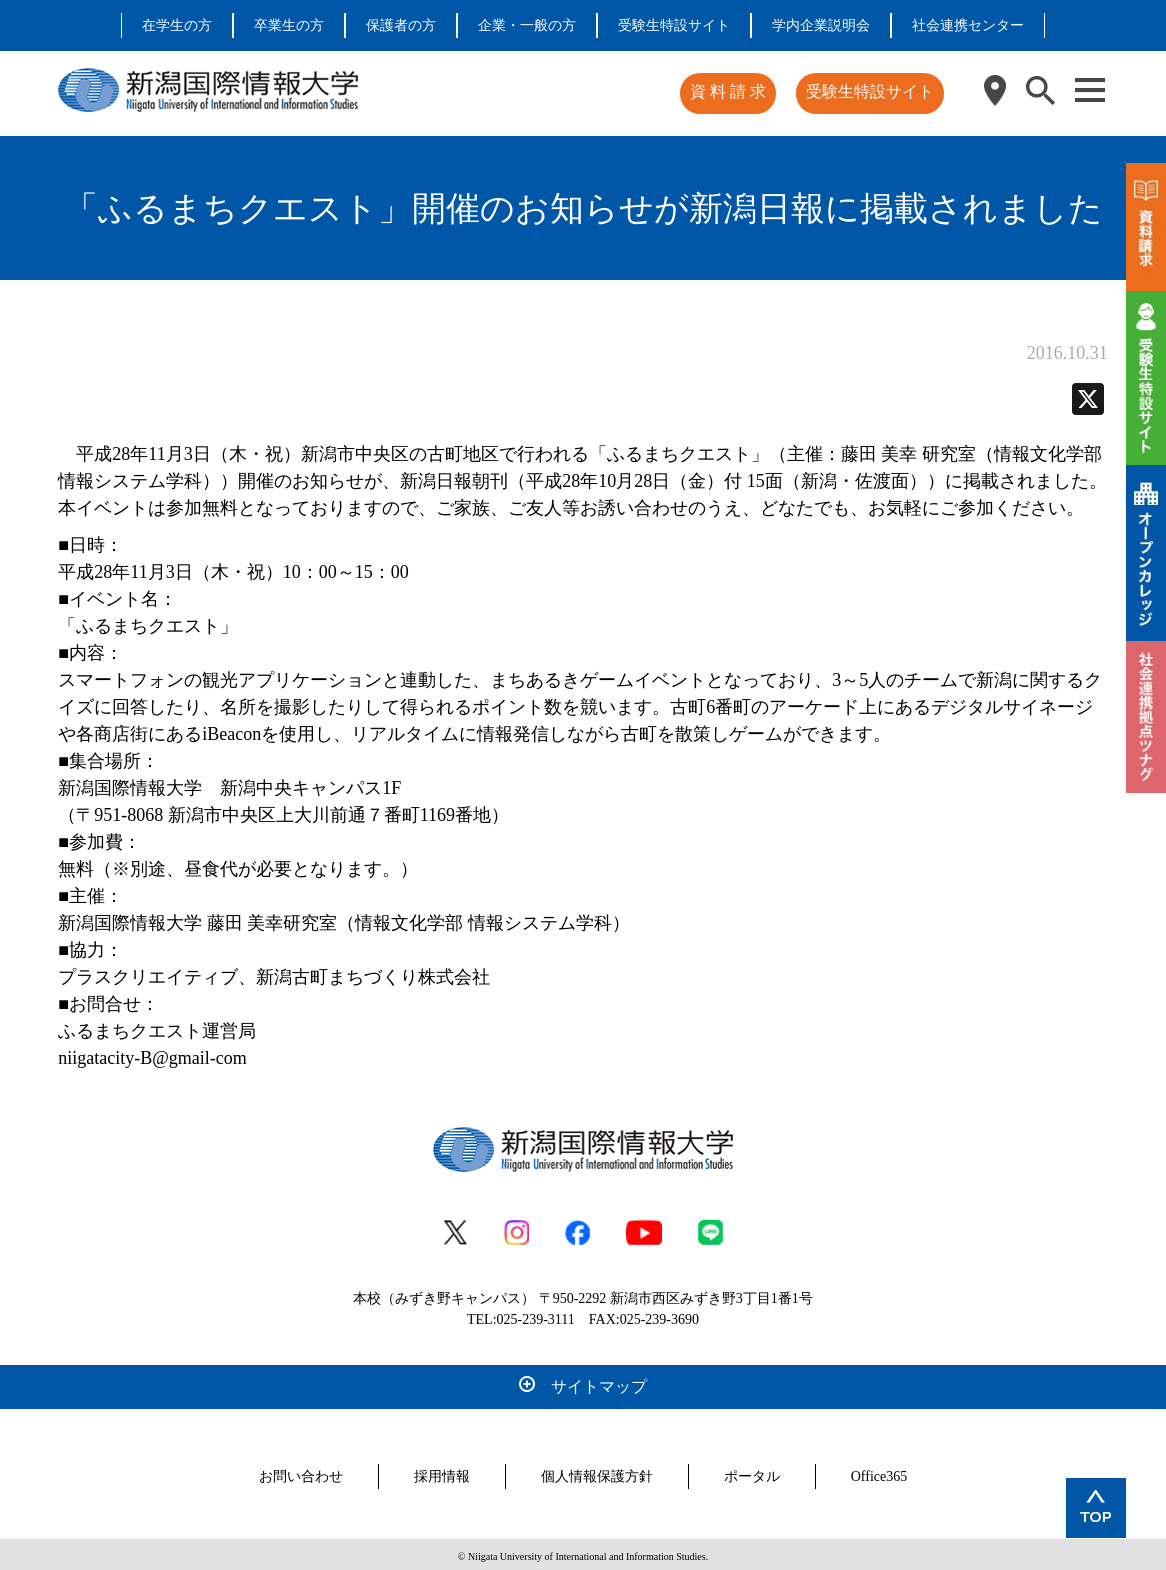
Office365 (879, 1472)
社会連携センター (968, 25)
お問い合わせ (301, 1472)
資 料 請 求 (731, 91)
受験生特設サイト (674, 25)
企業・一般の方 (527, 25)
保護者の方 (401, 25)
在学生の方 (177, 25)
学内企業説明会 (821, 25)
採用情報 (442, 1472)
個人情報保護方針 (597, 1472)
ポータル (752, 1472)
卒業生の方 (289, 25)
